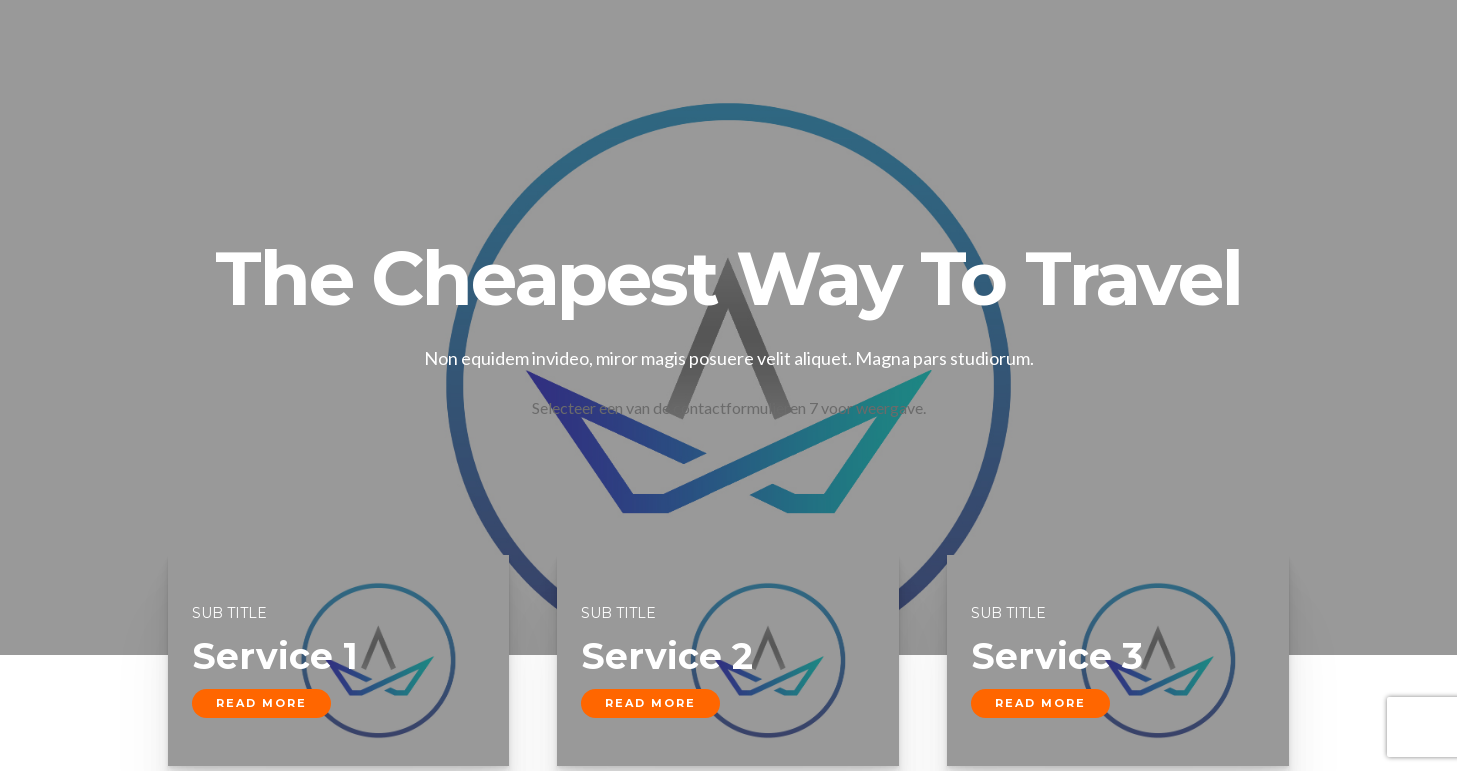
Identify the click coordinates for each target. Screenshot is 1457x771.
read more (261, 703)
